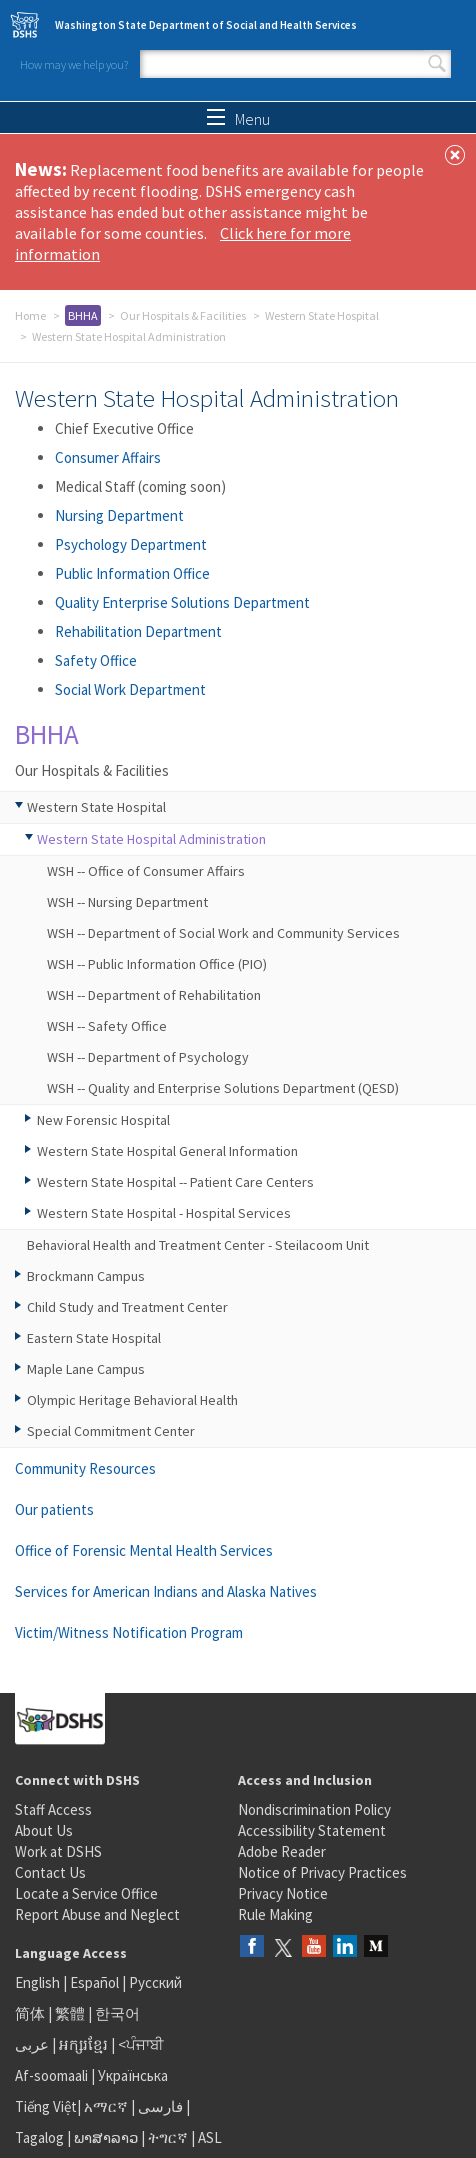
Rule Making (275, 1914)
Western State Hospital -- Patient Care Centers (175, 1182)
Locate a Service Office (86, 1893)
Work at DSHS (58, 1851)
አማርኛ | (109, 2106)
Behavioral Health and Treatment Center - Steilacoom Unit (198, 1245)
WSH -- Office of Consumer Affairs (146, 871)
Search (437, 64)
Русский (155, 1982)
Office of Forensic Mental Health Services (144, 1550)
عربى (32, 2044)
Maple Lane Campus (86, 1369)
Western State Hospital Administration (151, 839)
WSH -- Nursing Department (127, 902)
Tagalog (39, 2137)
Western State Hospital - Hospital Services (164, 1213)
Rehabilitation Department (138, 631)
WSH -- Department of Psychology (148, 1057)
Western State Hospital (322, 315)
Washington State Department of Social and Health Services (206, 25)
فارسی (159, 2106)
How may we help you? (74, 64)
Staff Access (53, 1809)
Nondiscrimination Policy (314, 1809)
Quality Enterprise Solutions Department (182, 602)
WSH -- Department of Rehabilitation (154, 995)
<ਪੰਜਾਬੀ (141, 2044)
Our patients (54, 1509)
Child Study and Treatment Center (127, 1307)
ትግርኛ (168, 2137)
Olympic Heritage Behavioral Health (132, 1400)
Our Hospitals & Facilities (183, 315)
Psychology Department (131, 544)
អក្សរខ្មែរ (83, 2044)
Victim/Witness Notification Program (129, 1632)
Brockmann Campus (86, 1276)
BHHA (83, 315)
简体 (30, 2013)
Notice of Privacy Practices (322, 1872)
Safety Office (96, 660)
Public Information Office (132, 573)
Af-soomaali (51, 2075)
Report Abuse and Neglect (97, 1914)
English (39, 1982)
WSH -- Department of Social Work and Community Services (223, 933)
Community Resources (85, 1468)
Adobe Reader (282, 1851)
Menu (238, 119)
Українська (133, 2075)
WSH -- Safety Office (107, 1026)
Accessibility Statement (312, 1830)
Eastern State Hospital (94, 1338)
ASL (210, 2137)
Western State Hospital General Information (167, 1151)
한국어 (117, 2013)
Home (30, 315)
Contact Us (50, 1872)
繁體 (71, 2013)
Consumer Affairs (108, 457)
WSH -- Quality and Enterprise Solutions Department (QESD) (223, 1088)
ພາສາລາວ (106, 2137)
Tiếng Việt (46, 2106)
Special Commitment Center (111, 1431)
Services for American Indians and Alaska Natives (166, 1591)
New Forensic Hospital (103, 1120)
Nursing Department (119, 515)
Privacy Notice (283, 1893)
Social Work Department (130, 689)
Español (94, 1982)
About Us (44, 1830)
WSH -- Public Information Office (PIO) (157, 964)
